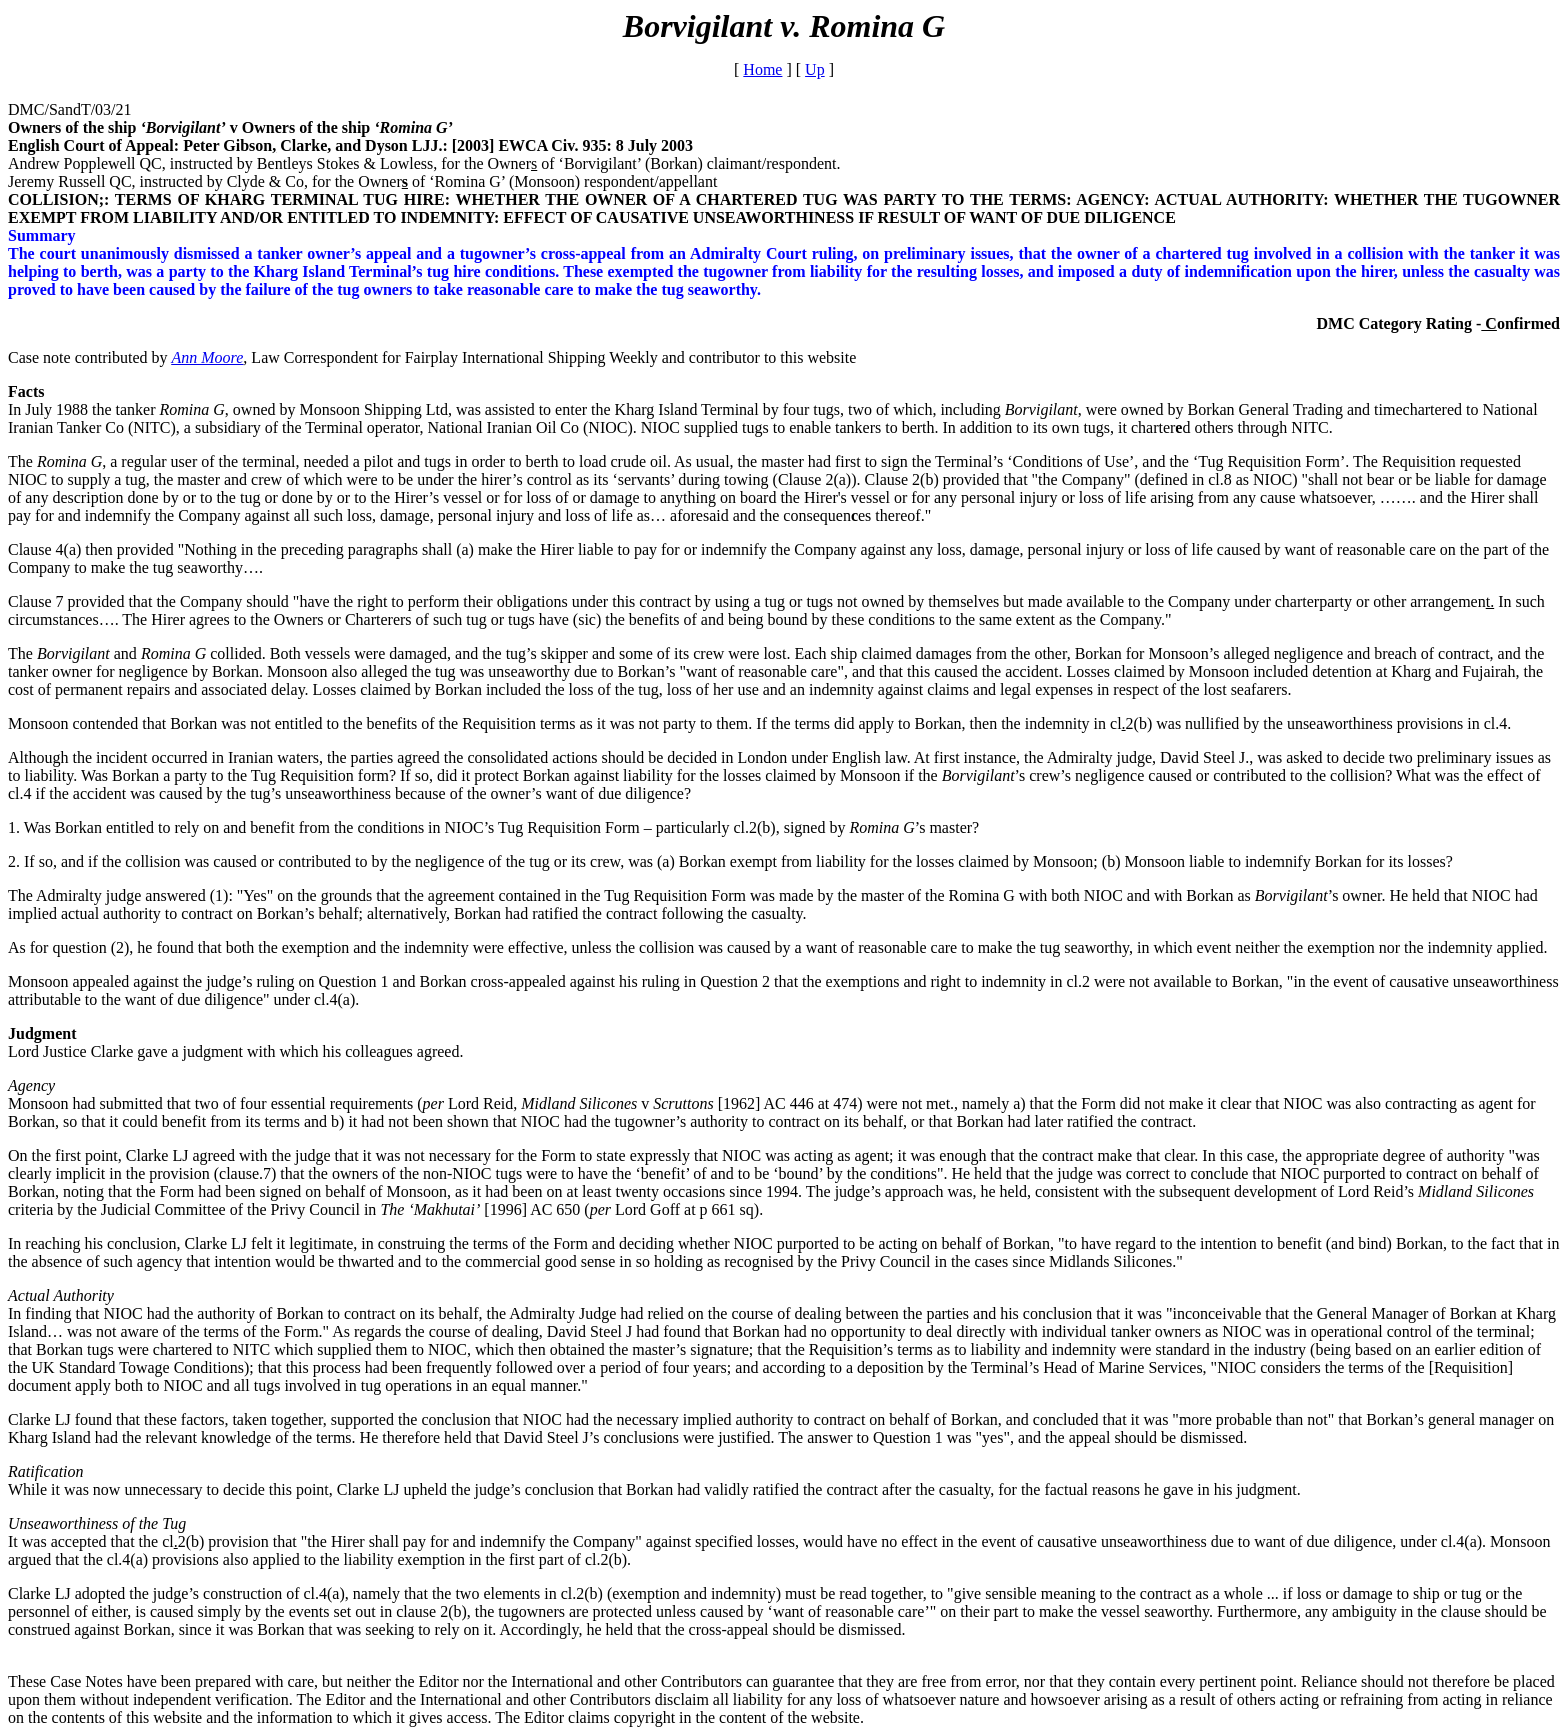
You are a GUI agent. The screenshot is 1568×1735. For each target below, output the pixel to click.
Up (815, 69)
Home (762, 69)
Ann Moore (208, 357)
